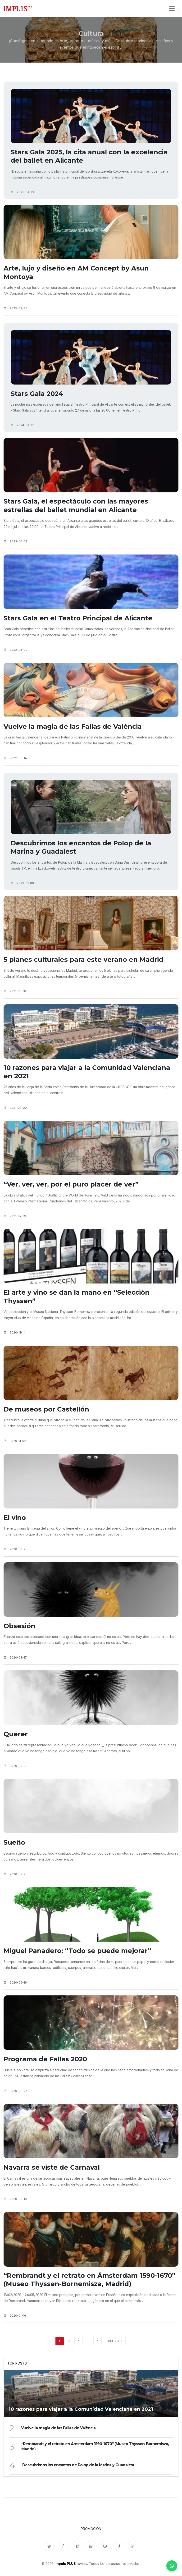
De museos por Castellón (47, 1412)
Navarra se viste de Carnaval (52, 2170)
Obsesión (20, 1629)
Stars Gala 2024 (37, 394)
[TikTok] (119, 2546)
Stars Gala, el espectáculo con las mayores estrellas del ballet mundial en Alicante (77, 506)
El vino (15, 1520)
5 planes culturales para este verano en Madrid (84, 961)
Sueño (14, 1845)
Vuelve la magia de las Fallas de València (74, 728)
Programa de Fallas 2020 (46, 2062)
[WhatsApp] (171, 2565)
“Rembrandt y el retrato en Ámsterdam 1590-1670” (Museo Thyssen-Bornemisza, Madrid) (91, 2282)
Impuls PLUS (65, 2564)
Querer (16, 1737)
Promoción (91, 2529)
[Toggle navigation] (171, 8)
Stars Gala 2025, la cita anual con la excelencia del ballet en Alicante (90, 156)
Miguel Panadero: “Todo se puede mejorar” (78, 1953)
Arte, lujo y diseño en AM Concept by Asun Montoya (77, 273)
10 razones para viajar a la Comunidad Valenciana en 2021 (88, 1074)
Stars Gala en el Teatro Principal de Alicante (79, 619)
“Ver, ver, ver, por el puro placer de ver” (72, 1187)
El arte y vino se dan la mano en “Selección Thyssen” (78, 1299)
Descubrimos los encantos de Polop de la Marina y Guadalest (82, 849)
